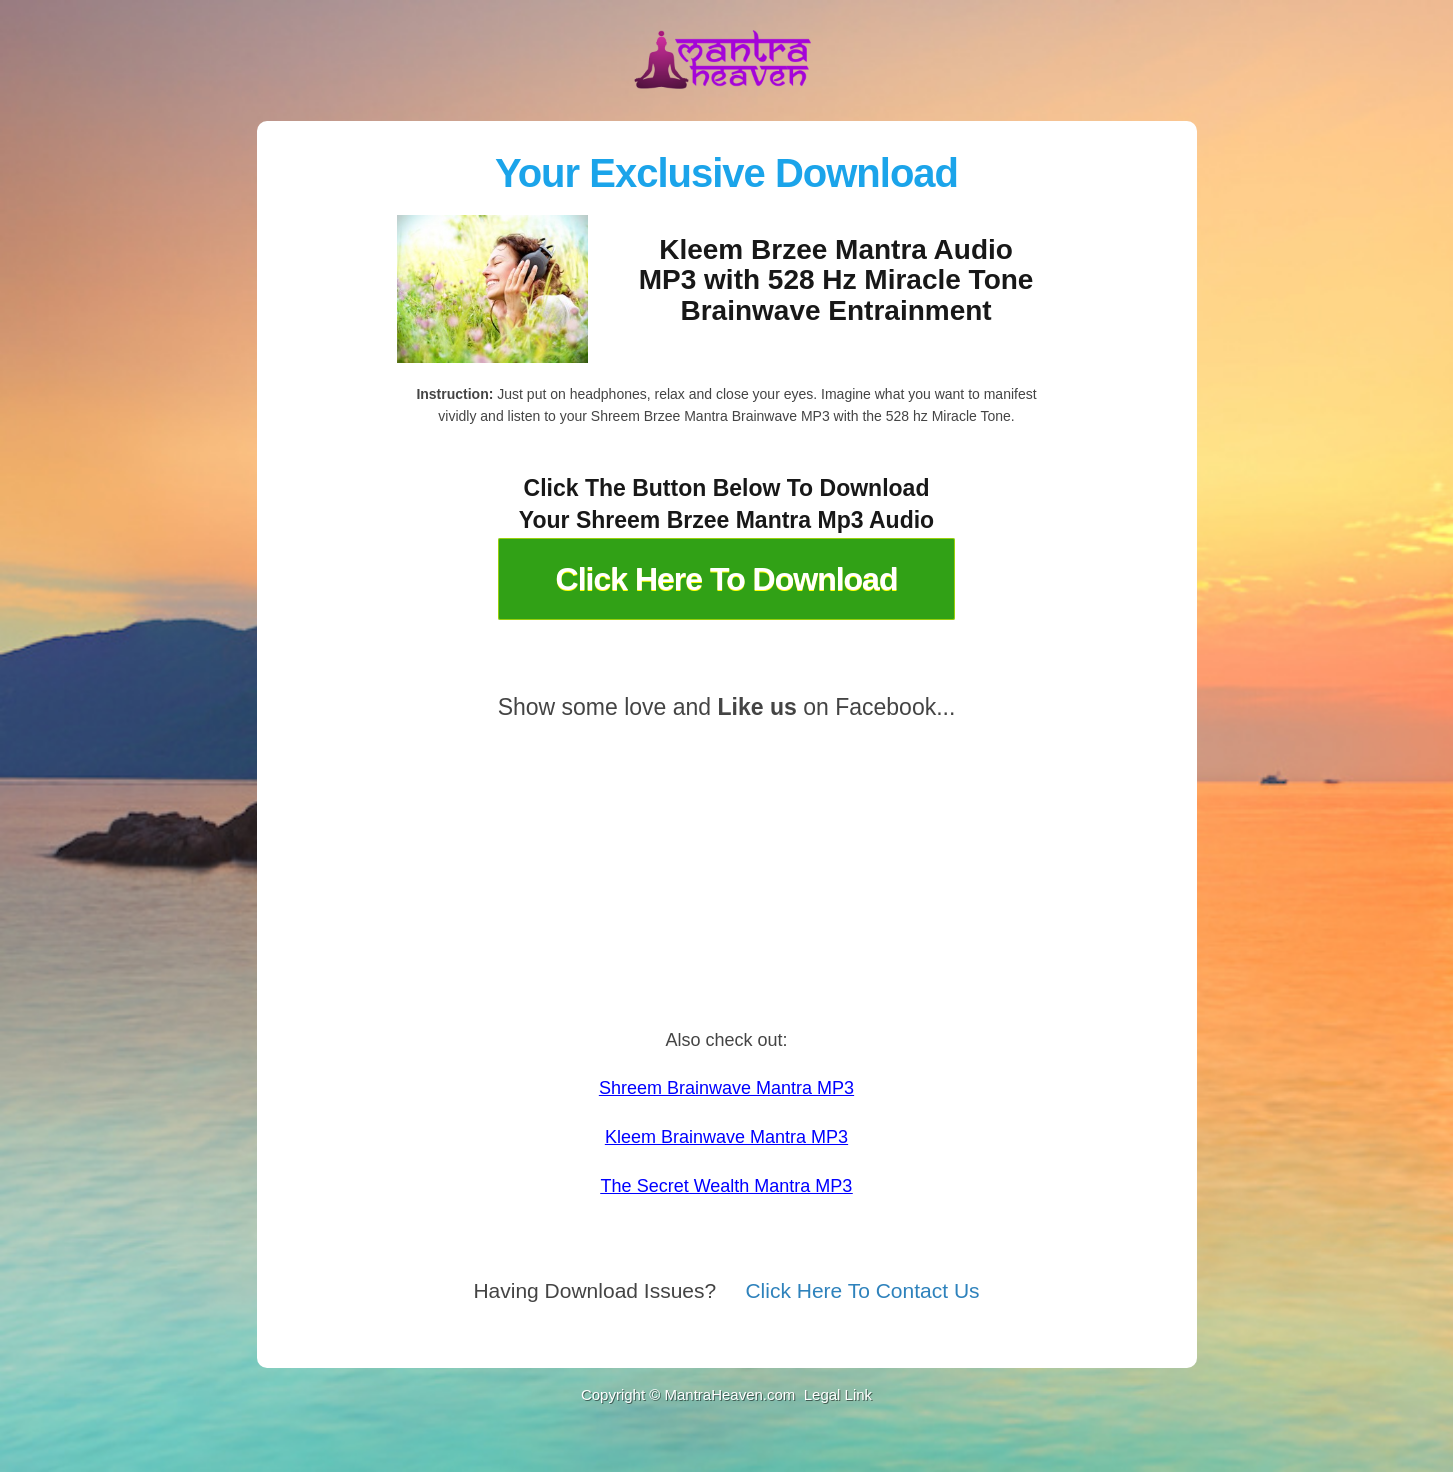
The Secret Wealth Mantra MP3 (727, 1186)
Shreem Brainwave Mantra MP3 (726, 1088)
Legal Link (836, 1394)
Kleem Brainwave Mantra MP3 (726, 1137)
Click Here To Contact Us (862, 1290)
